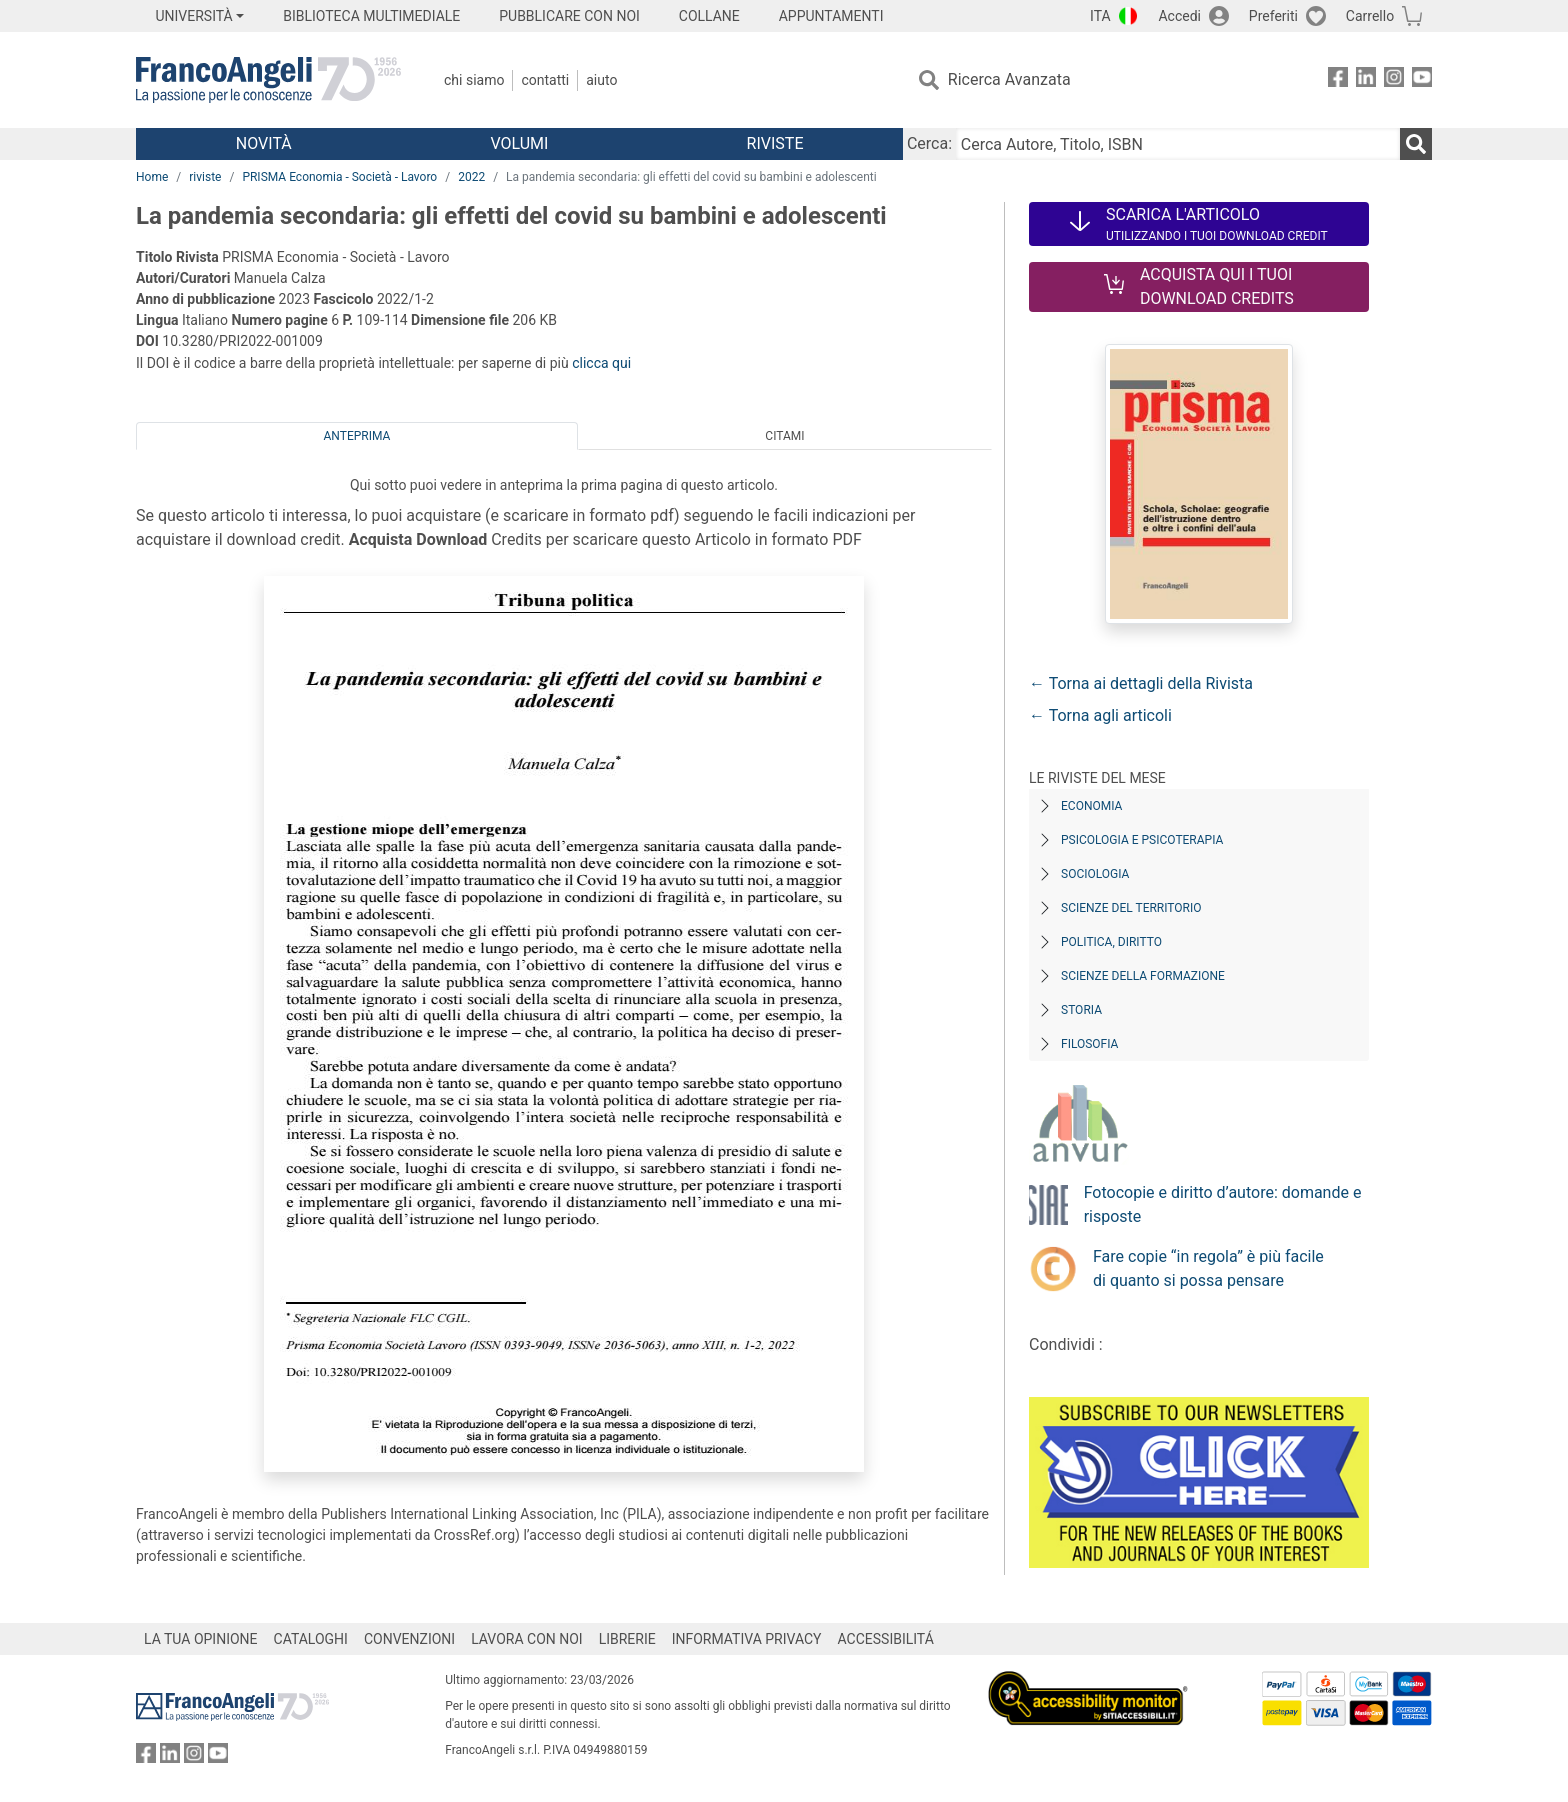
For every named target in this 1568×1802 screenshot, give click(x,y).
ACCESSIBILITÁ (886, 1639)
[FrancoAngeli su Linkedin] (1366, 80)
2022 (471, 177)
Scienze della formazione (1143, 976)
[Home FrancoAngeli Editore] (268, 80)
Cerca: (929, 143)
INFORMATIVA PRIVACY (747, 1639)
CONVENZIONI (409, 1639)
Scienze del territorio (1131, 908)
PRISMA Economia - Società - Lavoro (339, 177)
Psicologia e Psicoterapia (1142, 840)
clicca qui (601, 363)
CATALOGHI (311, 1639)
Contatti (545, 80)
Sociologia (1095, 874)
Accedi (1179, 16)
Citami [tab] (784, 436)
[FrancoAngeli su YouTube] (1422, 80)
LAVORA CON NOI (527, 1639)
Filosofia (1089, 1044)
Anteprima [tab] (357, 436)
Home (152, 177)
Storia (1081, 1010)
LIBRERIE (627, 1639)
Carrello (1370, 16)
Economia (1091, 806)
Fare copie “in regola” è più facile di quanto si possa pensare (1208, 1268)
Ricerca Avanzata (1009, 79)
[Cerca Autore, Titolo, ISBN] (1178, 144)
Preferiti (1273, 16)
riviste (205, 177)
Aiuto (601, 80)
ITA (1100, 16)
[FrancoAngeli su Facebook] (1338, 80)
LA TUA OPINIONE (201, 1639)
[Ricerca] (1416, 144)
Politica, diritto (1111, 942)
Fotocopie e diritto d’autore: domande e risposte (1223, 1204)
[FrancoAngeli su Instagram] (1394, 80)
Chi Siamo (474, 80)
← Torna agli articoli (1100, 715)
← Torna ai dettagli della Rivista (1141, 683)
